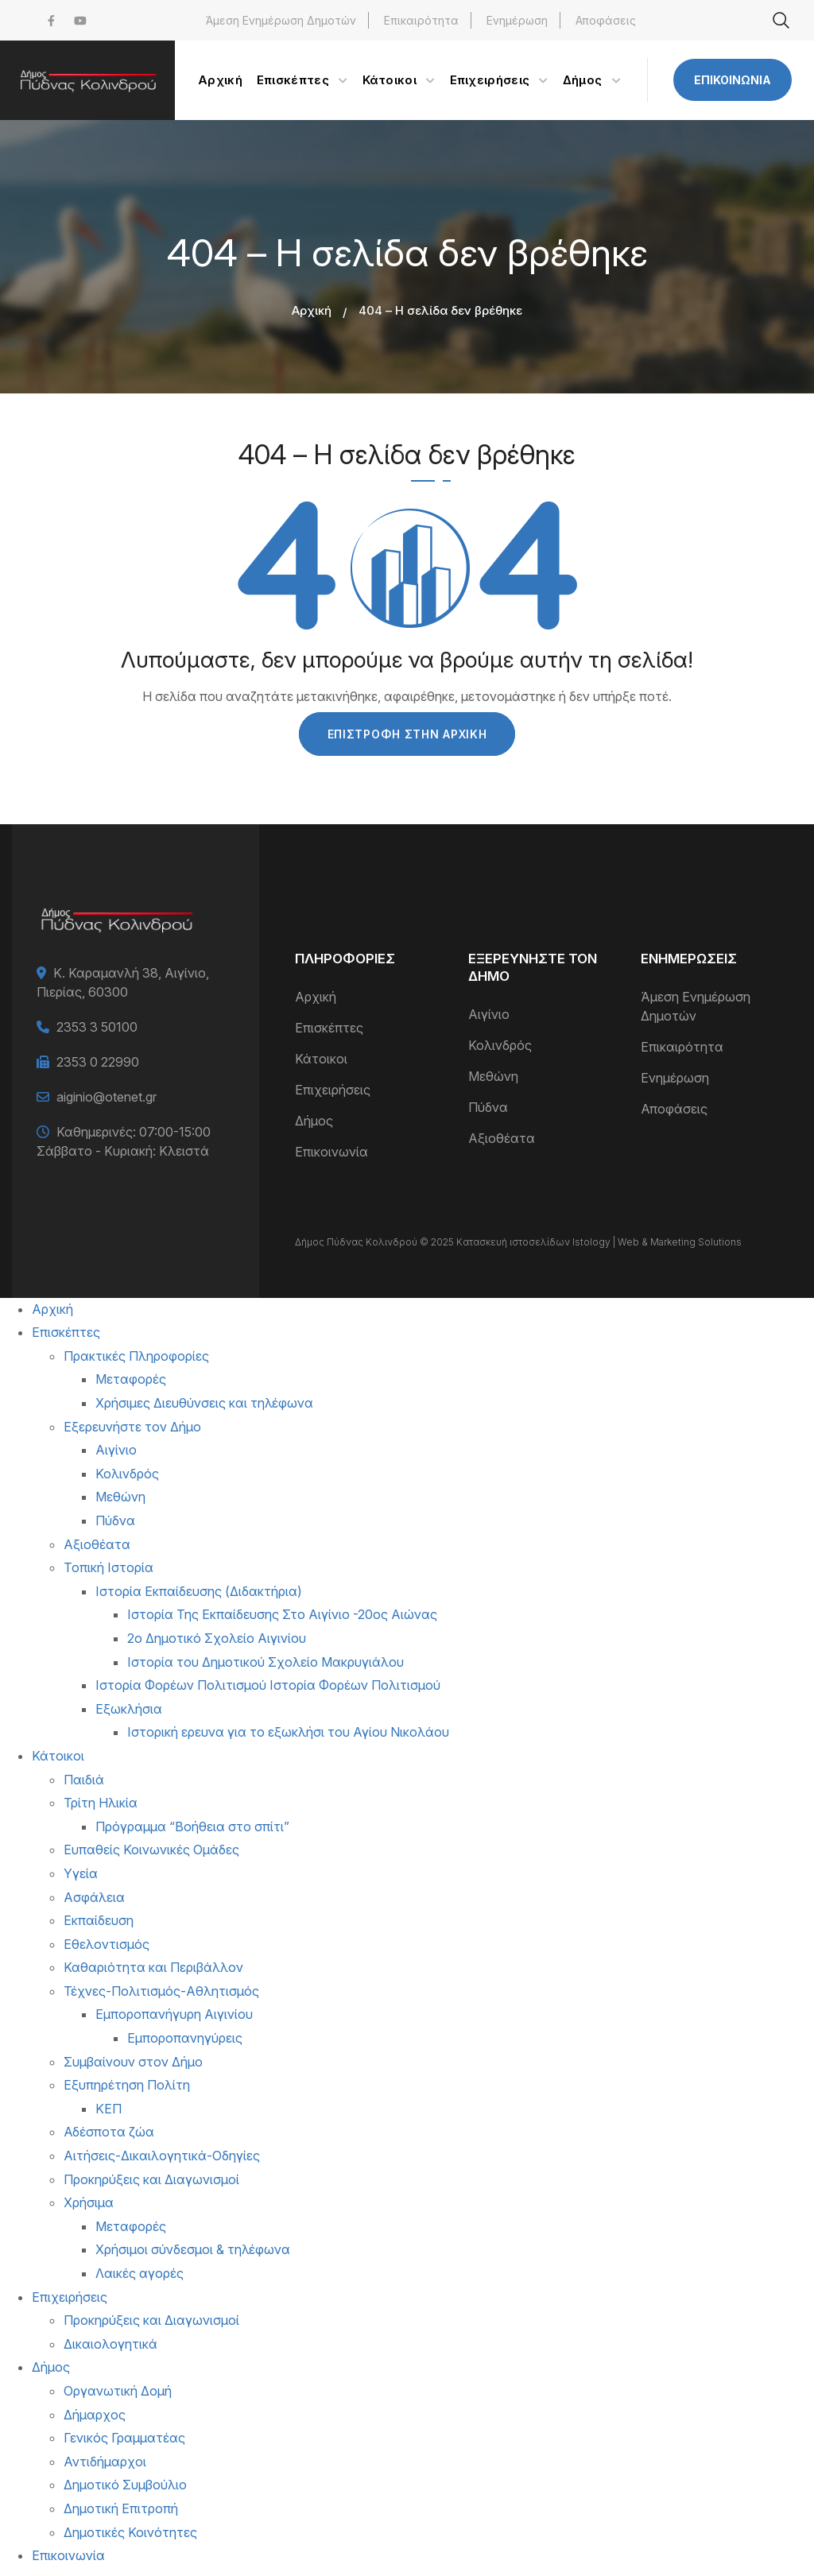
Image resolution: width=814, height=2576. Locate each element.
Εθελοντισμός (106, 1944)
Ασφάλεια (94, 1897)
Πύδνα (488, 1107)
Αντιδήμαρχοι (105, 2461)
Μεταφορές (130, 1379)
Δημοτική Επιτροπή (121, 2508)
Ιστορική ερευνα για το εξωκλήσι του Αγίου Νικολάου (288, 1732)
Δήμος (314, 1121)
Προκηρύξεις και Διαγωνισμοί (151, 2179)
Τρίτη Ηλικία (101, 1803)
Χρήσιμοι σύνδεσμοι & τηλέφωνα (192, 2249)
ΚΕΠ (108, 2109)
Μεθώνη (493, 1076)
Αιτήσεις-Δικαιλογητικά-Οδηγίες (162, 2155)
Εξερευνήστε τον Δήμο (132, 1427)
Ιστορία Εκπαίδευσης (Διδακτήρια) (198, 1591)
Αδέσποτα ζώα (109, 2132)
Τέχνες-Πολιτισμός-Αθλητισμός (161, 1991)
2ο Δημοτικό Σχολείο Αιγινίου (216, 1638)
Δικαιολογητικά (110, 2344)
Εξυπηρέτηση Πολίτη (127, 2085)
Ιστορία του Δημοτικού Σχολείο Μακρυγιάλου (265, 1662)
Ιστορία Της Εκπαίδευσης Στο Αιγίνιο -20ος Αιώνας (282, 1614)
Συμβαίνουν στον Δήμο (133, 2062)
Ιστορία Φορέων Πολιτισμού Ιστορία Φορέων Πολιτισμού (267, 1685)
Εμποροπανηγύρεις (184, 2038)
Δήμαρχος (95, 2415)
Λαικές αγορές (139, 2273)
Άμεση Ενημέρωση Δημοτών (281, 20)
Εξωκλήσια (128, 1709)
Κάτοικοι (321, 1059)
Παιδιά (84, 1780)
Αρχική (311, 310)
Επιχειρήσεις (332, 1090)
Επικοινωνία (732, 80)
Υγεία (81, 1873)
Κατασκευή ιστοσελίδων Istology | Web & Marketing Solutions (599, 1242)
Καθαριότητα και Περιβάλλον (153, 1967)
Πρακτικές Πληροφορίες (136, 1356)
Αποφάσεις (606, 20)
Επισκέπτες (329, 1028)
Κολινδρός (500, 1045)
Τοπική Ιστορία (108, 1567)
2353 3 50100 (97, 1027)
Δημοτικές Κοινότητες (130, 2532)
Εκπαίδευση (99, 1920)
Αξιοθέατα (501, 1138)
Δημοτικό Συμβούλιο (125, 2485)
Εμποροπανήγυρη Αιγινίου (174, 2014)
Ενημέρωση (517, 20)
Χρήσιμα (89, 2202)
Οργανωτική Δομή (118, 2391)
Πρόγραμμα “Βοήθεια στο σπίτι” (192, 1826)
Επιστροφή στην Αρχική (407, 734)
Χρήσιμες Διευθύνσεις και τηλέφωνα (204, 1403)
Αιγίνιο (489, 1014)
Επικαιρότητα (421, 20)
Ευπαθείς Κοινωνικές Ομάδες (151, 1849)
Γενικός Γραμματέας (124, 2438)
